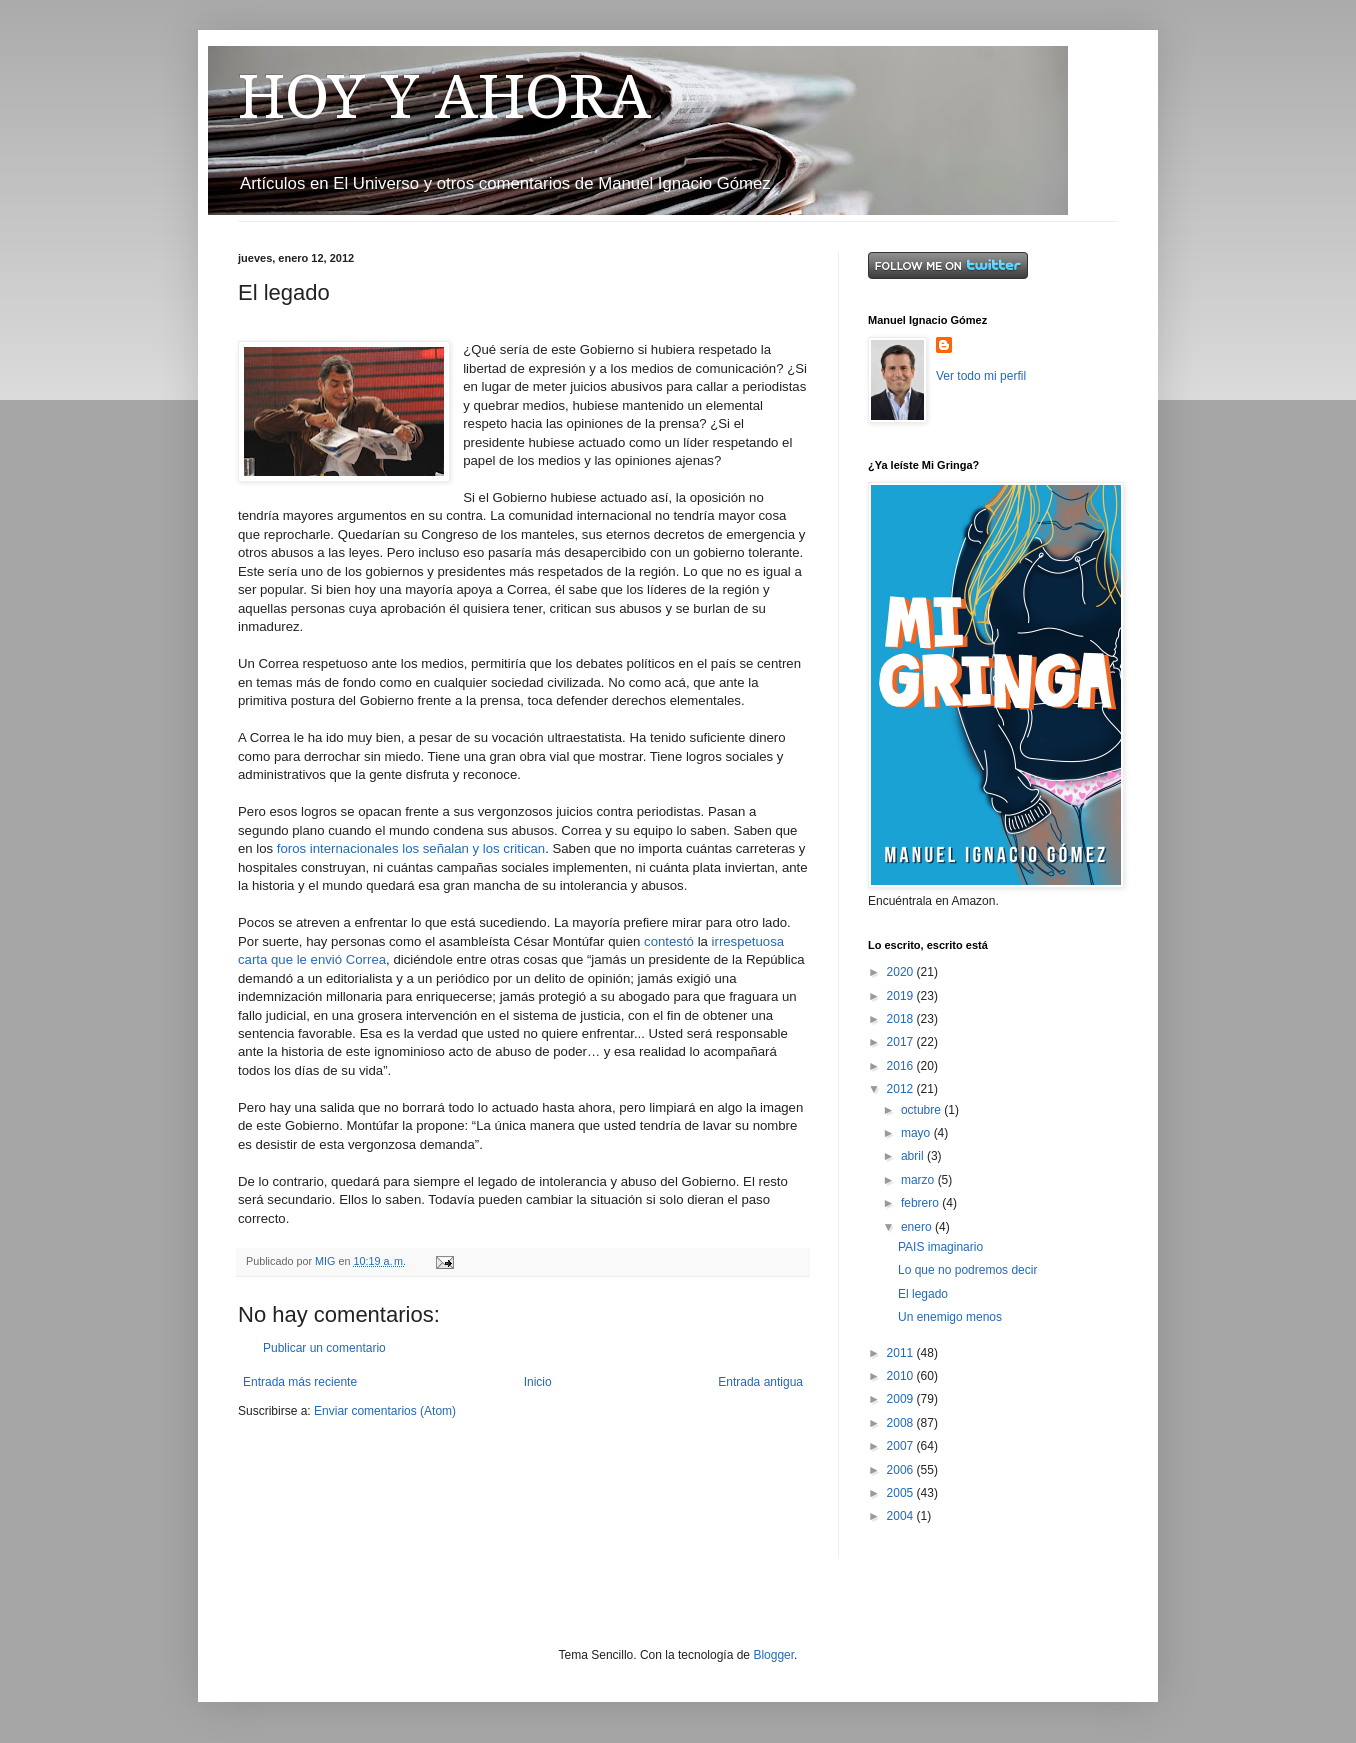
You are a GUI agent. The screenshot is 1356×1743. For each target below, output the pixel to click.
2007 (902, 1446)
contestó (671, 941)
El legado (923, 1294)
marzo (919, 1180)
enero (918, 1227)
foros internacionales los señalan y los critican (411, 848)
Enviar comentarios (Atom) (385, 1411)
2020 (902, 972)
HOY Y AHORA (444, 97)
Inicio (538, 1382)
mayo (917, 1133)
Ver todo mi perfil (981, 376)
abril (914, 1156)
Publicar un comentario (324, 1348)
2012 (902, 1089)
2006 (902, 1470)
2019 (902, 996)
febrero (921, 1203)
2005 (902, 1493)
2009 (902, 1399)
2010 (902, 1376)
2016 (902, 1066)
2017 (902, 1042)
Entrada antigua (760, 1382)
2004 (902, 1516)
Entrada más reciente (300, 1382)
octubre (922, 1110)
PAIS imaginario (940, 1247)
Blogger (773, 1655)
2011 (902, 1353)
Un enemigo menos (950, 1317)
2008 (902, 1423)
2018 (902, 1019)
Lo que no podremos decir (967, 1270)
